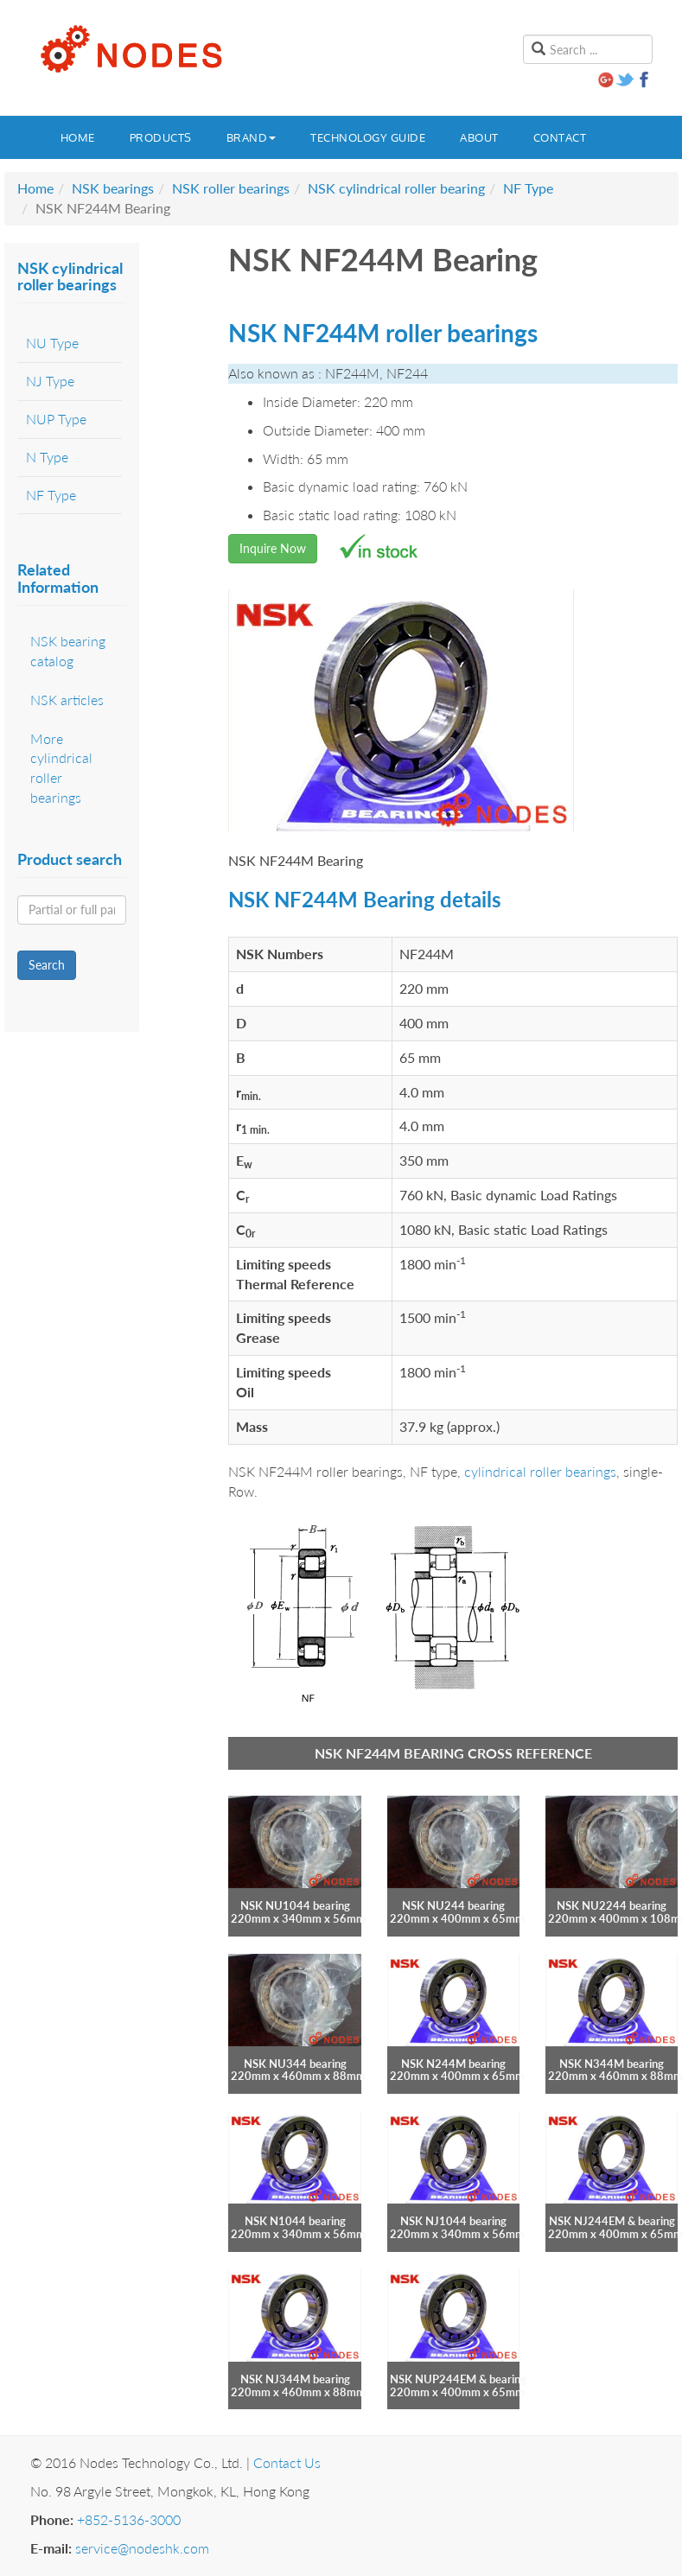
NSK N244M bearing (453, 2063)
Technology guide (367, 137)
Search (47, 964)
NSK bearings (113, 188)
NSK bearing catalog (67, 651)
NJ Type (50, 380)
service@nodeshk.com (142, 2548)
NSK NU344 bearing (295, 2063)
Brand (251, 137)
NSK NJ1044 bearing (453, 2221)
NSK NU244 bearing (453, 1905)
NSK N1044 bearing (295, 2221)
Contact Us (287, 2462)
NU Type (52, 342)
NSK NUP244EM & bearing (458, 2379)
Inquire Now (272, 548)
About (479, 137)
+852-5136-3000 (129, 2519)
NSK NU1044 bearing (295, 1905)
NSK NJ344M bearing (295, 2379)
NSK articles (67, 699)
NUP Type (56, 418)
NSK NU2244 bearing (611, 1905)
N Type (47, 456)
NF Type (528, 188)
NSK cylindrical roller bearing (396, 188)
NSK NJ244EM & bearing (612, 2221)
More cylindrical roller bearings (61, 768)
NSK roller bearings (231, 188)
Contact (560, 137)
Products (161, 137)
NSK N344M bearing (611, 2063)
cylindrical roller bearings (540, 1471)
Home (78, 137)
